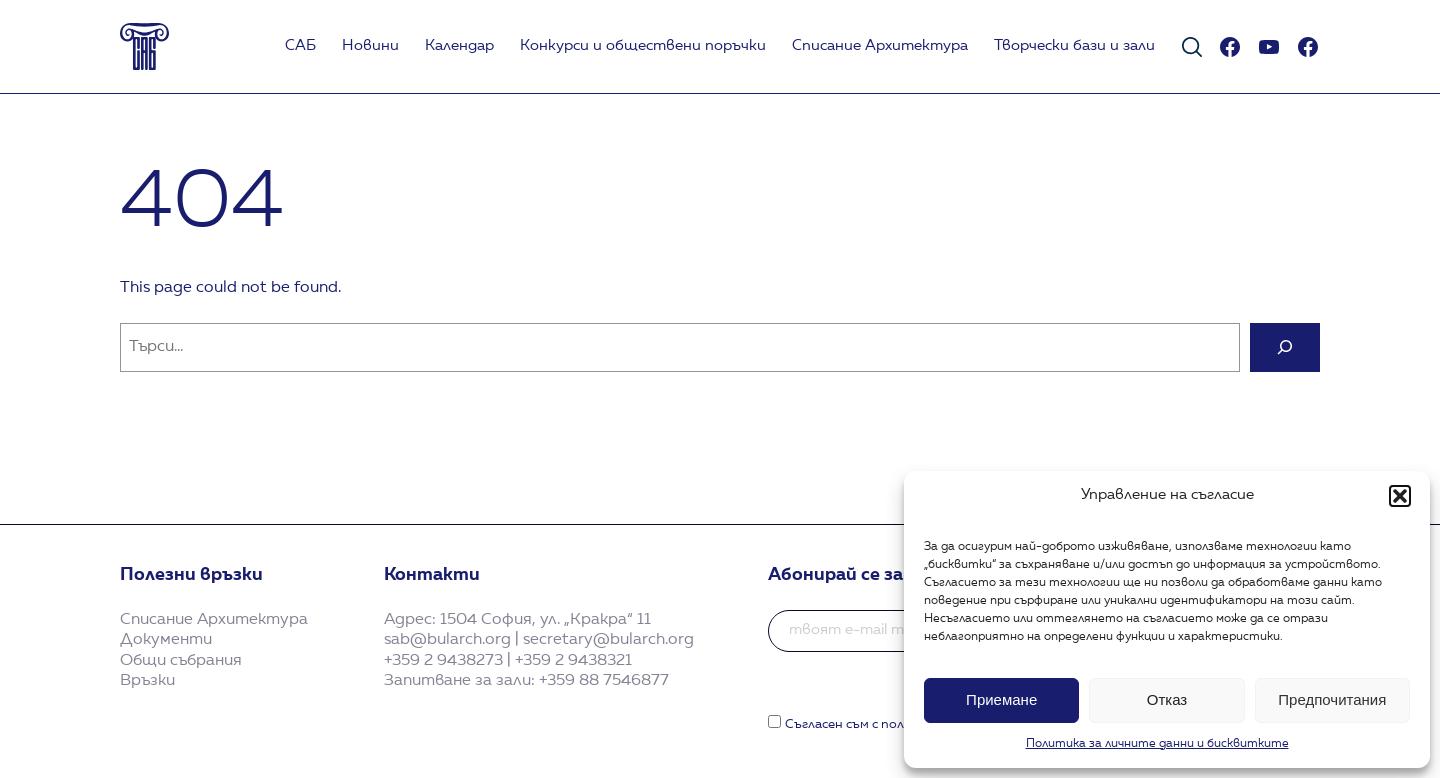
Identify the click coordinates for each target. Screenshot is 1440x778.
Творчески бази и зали (1074, 46)
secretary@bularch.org (608, 640)
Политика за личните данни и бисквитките (1157, 744)
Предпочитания (1332, 699)
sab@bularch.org (447, 640)
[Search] (1285, 347)
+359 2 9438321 (573, 661)
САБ (300, 46)
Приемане (1001, 699)
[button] (1400, 496)
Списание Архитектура (880, 46)
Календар (459, 46)
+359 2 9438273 (443, 661)
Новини (370, 46)
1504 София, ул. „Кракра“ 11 (545, 620)
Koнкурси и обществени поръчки (643, 46)
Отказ (1167, 699)
